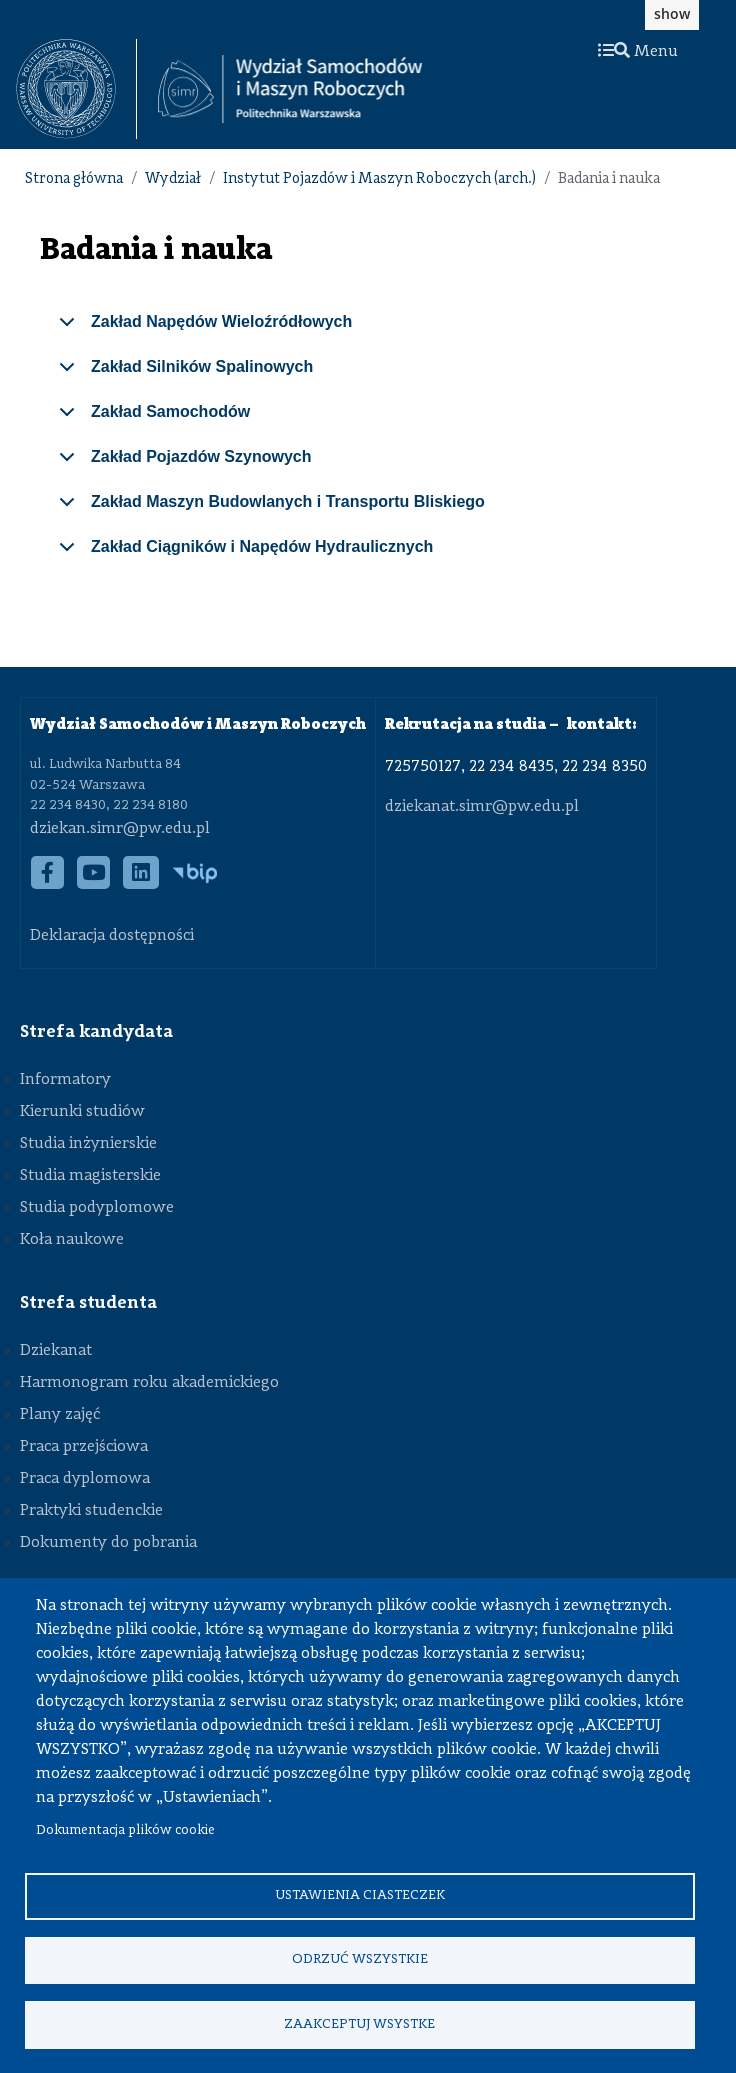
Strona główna (74, 179)
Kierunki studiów (82, 1112)
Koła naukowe (72, 1240)
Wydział (173, 179)
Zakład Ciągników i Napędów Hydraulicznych (242, 554)
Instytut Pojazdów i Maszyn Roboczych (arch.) (379, 179)
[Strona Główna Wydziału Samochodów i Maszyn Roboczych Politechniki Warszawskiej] (290, 89)
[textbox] (76, 89)
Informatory (65, 1080)
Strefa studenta (88, 1303)
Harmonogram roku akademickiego (149, 1383)
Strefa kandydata (96, 1032)
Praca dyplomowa (85, 1479)
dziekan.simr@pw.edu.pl (120, 829)
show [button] (672, 13)
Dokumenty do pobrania (108, 1543)
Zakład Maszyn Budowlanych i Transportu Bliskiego (268, 509)
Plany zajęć (60, 1415)
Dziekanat (56, 1351)
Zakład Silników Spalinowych (182, 374)
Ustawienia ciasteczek (360, 1893)
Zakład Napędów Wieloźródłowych (202, 329)
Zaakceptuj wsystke (359, 2023)
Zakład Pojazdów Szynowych (182, 464)
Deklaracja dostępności (112, 936)
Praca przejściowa (84, 1447)
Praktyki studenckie (91, 1511)
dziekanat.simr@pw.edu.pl (482, 807)
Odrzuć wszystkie (360, 1958)
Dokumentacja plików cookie (125, 1828)
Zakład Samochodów (151, 419)
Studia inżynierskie (88, 1144)
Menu (638, 52)
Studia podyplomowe (97, 1208)
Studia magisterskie (90, 1176)
